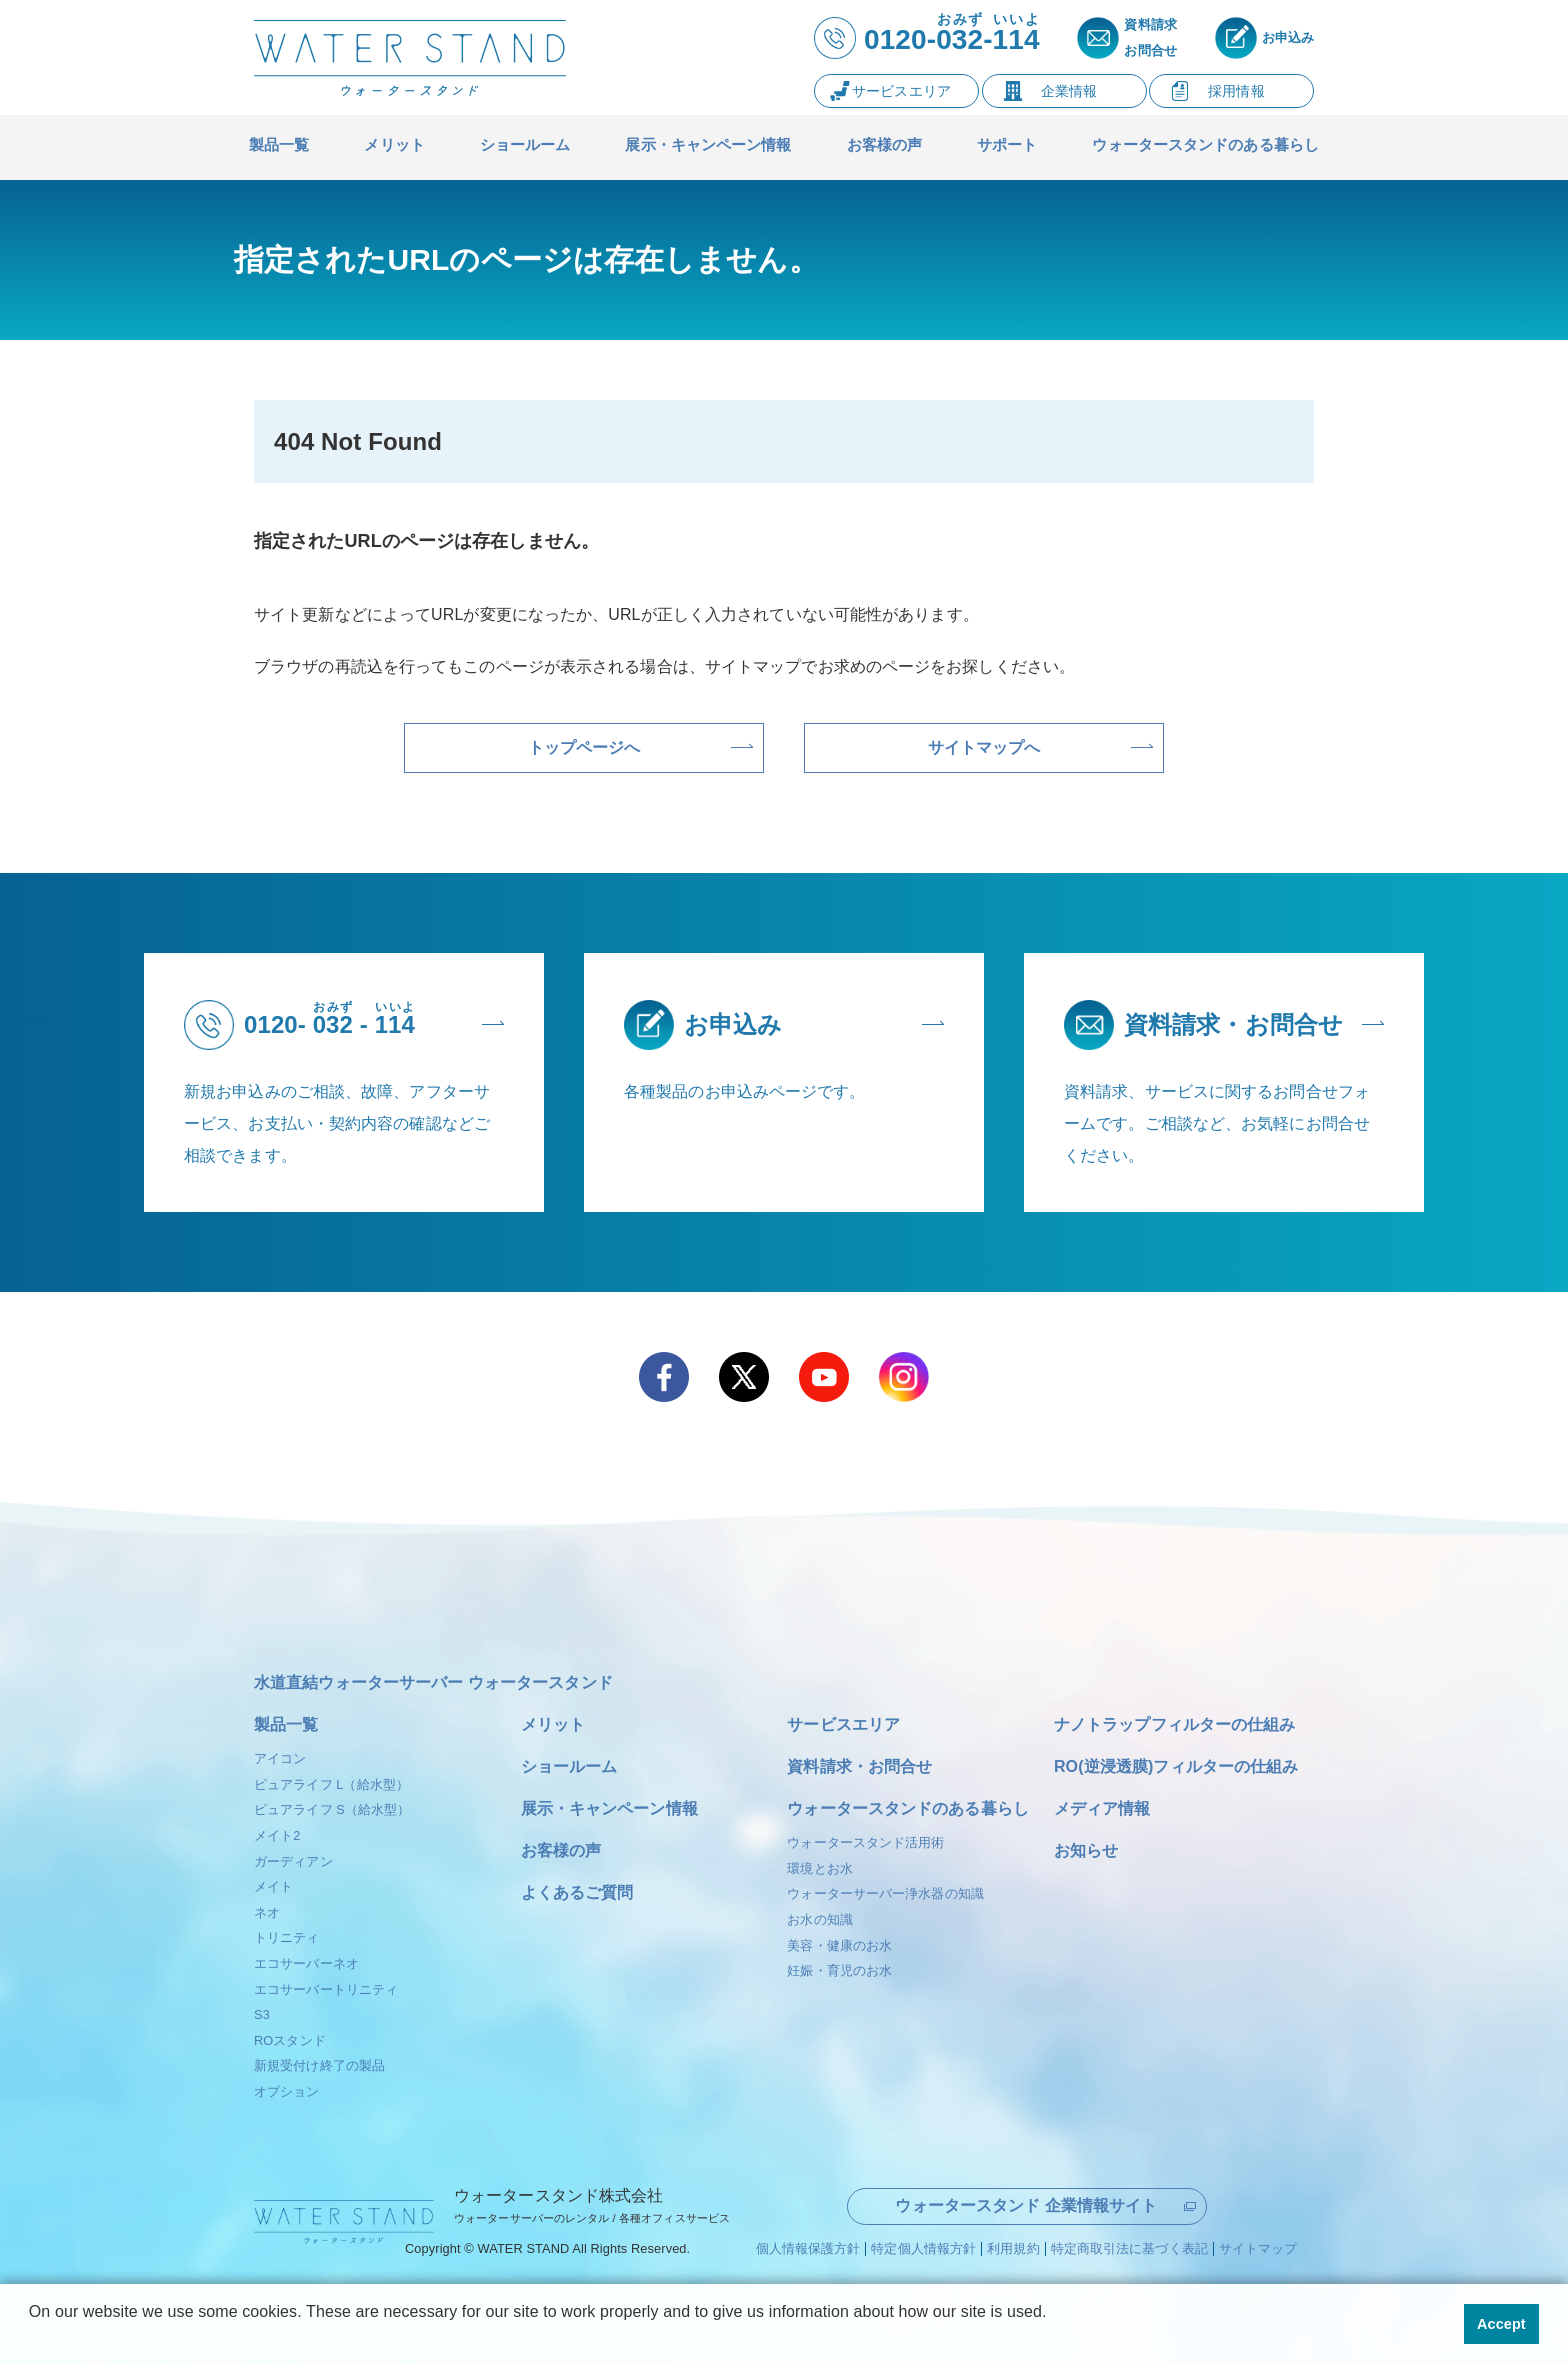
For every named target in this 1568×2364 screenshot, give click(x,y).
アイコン (280, 1758)
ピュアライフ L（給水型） (331, 1784)
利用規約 (1013, 2246)
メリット (553, 1724)
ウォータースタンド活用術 (865, 1842)
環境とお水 (820, 1868)
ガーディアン (293, 1861)
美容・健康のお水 (839, 1945)
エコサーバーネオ (306, 1963)
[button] (32, 2338)
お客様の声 (561, 1850)
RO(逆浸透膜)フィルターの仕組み (1176, 1766)
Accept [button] (1501, 2324)
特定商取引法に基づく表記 (1129, 2246)
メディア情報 (1102, 1808)
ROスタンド (290, 2040)
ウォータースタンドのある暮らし (908, 1808)
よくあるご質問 (577, 1892)
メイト (273, 1886)
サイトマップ (1258, 2246)
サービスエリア (843, 1724)
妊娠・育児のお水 (839, 1970)
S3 (262, 2014)
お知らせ (1086, 1850)
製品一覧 (286, 1724)
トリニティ (287, 1937)
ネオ (267, 1912)
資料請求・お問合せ (859, 1766)
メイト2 (277, 1835)
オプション (287, 2091)
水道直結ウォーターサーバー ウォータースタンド (433, 1682)
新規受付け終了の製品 (319, 2065)
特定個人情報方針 (923, 2246)
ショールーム (569, 1766)
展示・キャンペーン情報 (609, 1808)
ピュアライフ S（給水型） (332, 1809)
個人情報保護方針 (808, 2246)
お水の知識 (820, 1919)
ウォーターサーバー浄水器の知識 (885, 1893)
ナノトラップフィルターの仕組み (1175, 1724)
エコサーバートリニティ (326, 1989)
